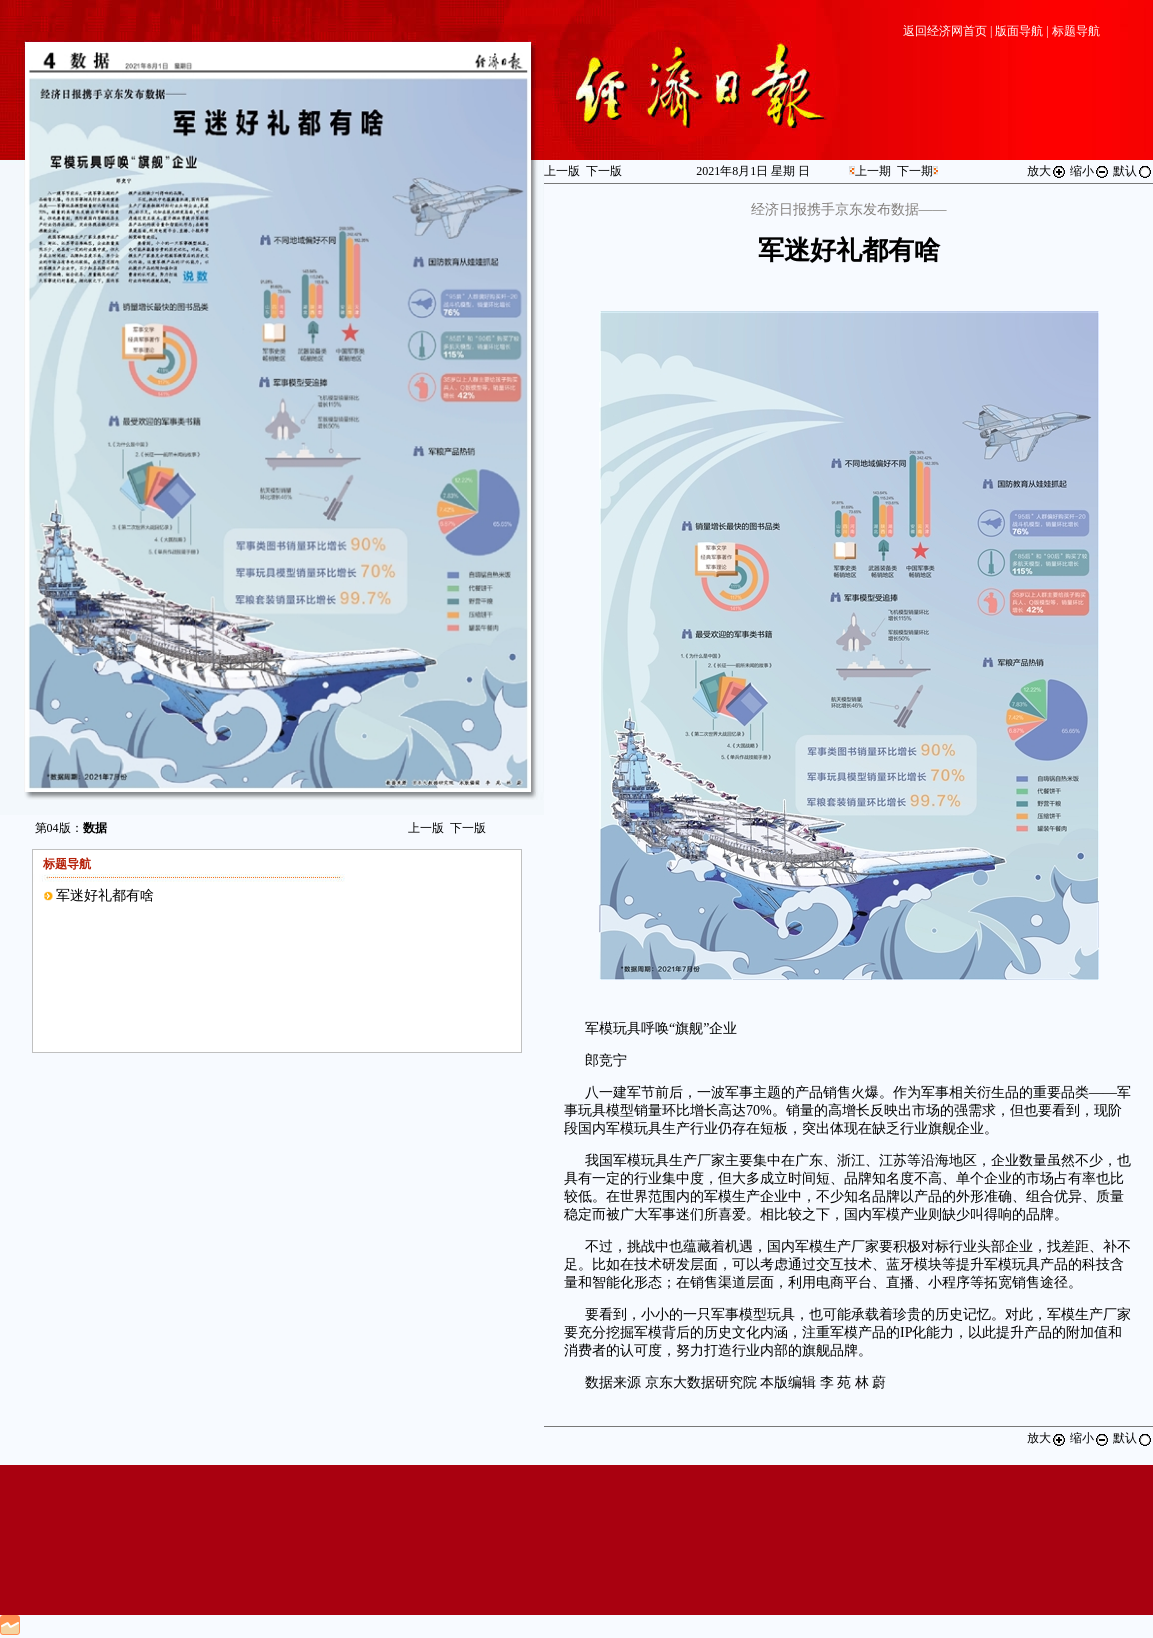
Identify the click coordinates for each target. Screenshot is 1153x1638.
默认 (1133, 171)
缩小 (1090, 171)
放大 (1047, 171)
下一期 (915, 171)
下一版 (468, 828)
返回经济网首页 (945, 31)
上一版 (426, 828)
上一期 (873, 171)
